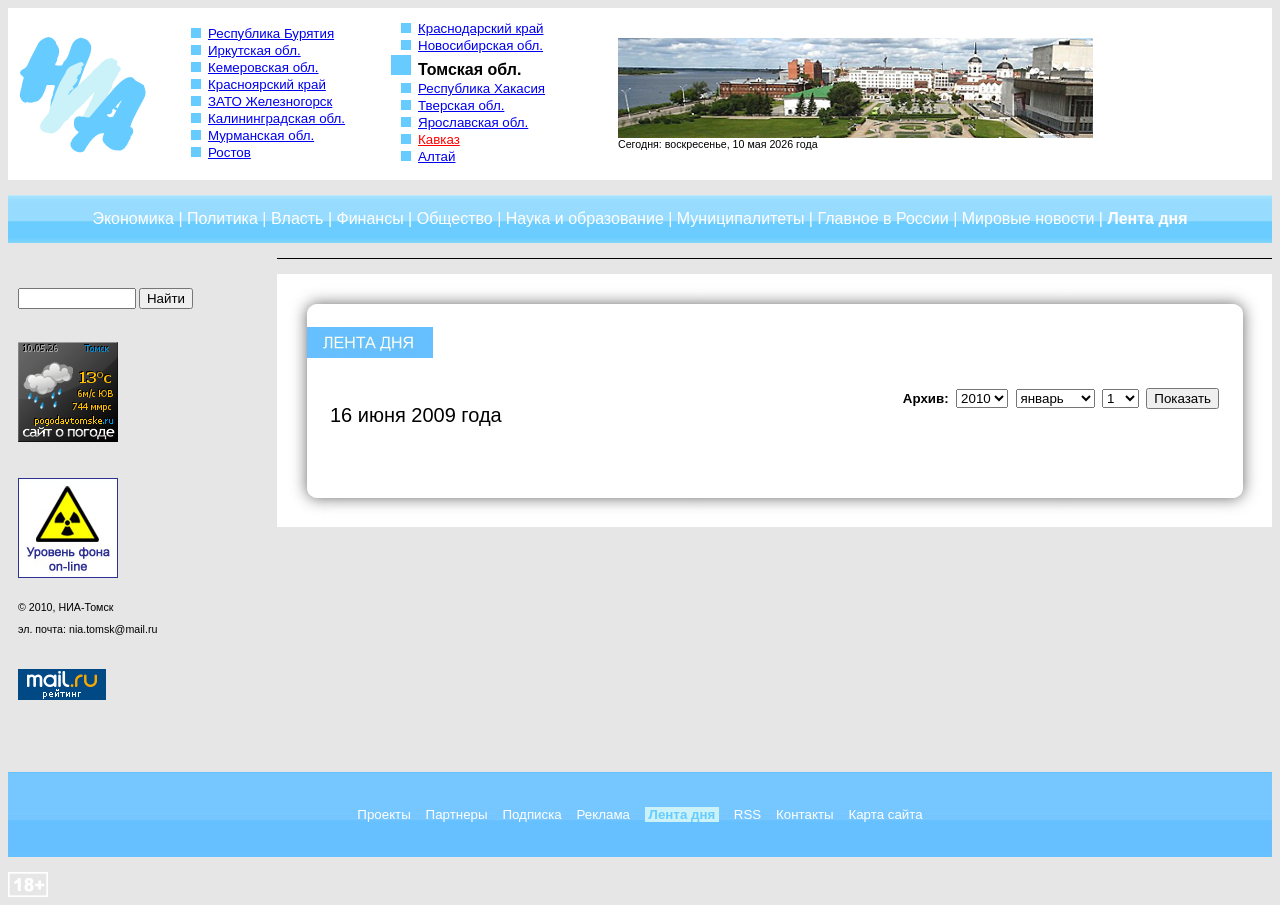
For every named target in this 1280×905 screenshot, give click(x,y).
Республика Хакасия (481, 88)
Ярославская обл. (473, 122)
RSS (747, 814)
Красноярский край (267, 84)
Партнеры (457, 814)
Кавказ (439, 139)
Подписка (531, 814)
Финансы (370, 218)
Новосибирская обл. (480, 45)
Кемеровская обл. (263, 67)
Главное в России (882, 218)
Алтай (436, 156)
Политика (222, 218)
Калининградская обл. (276, 118)
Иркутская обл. (254, 50)
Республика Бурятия (271, 33)
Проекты (383, 814)
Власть (297, 218)
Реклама (603, 814)
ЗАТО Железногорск (270, 101)
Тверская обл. (461, 105)
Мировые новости (1028, 218)
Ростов (229, 152)
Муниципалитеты (741, 218)
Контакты (805, 814)
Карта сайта (885, 814)
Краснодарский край (481, 28)
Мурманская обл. (261, 135)
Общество (455, 218)
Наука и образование (585, 218)
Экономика (133, 218)
